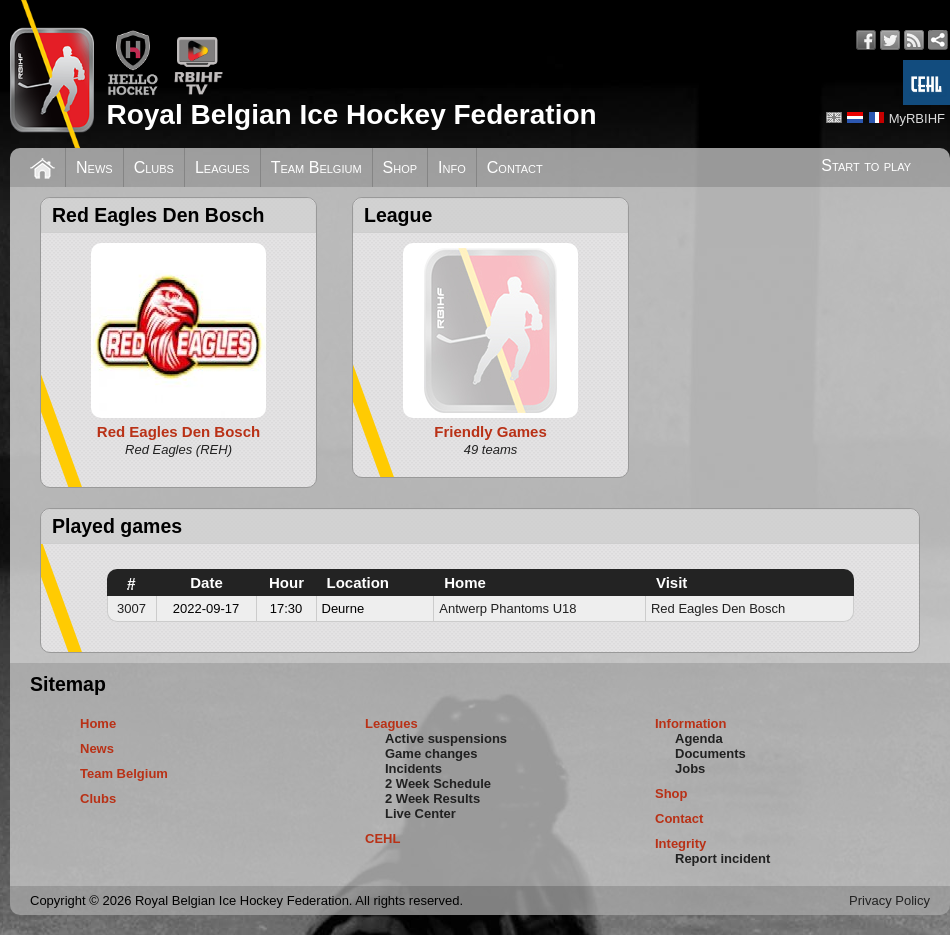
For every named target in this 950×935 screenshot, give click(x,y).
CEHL (382, 838)
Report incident (722, 858)
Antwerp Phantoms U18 (507, 608)
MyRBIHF (917, 118)
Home (98, 723)
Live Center (420, 813)
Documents (710, 753)
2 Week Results (432, 798)
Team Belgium (316, 167)
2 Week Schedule (438, 783)
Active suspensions (446, 738)
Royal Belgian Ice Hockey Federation (351, 114)
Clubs (154, 167)
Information (691, 723)
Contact (515, 167)
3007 (131, 608)
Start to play (866, 165)
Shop (400, 167)
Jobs (690, 768)
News (94, 167)
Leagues (222, 167)
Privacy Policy (889, 900)
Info (452, 167)
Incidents (413, 768)
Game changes (431, 753)
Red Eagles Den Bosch (718, 608)
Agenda (699, 738)
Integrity (680, 843)
